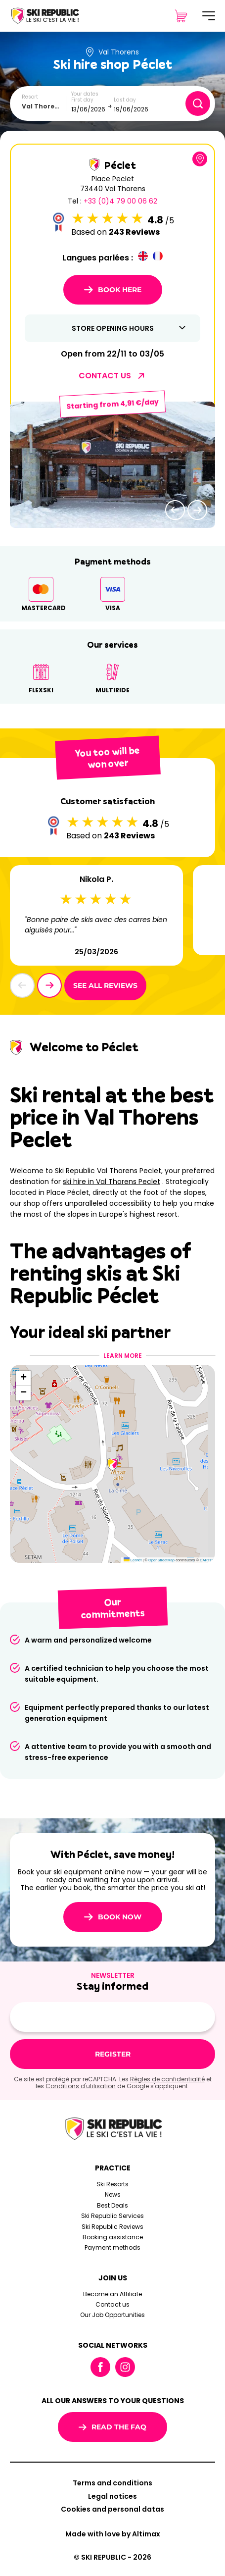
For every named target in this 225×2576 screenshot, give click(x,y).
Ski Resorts (112, 2184)
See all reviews (105, 985)
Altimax (146, 2534)
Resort (30, 97)
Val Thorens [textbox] (42, 106)
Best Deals (112, 2205)
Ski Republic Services (112, 2216)
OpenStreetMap (161, 1560)
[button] (175, 510)
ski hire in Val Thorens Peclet (111, 1181)
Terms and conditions (112, 2483)
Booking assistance (113, 2237)
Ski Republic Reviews (112, 2226)
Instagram (125, 2367)
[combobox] (44, 106)
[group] (112, 465)
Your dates (84, 94)
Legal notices (112, 2496)
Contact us (112, 2304)
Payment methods (112, 2247)
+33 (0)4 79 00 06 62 (120, 201)
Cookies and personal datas (112, 2509)
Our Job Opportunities (112, 2315)
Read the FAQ (112, 2426)
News (113, 2194)
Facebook (100, 2367)
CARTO (206, 1560)
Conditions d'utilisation (80, 2086)
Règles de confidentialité (167, 2079)
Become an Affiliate (112, 2294)
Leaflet (133, 1560)
